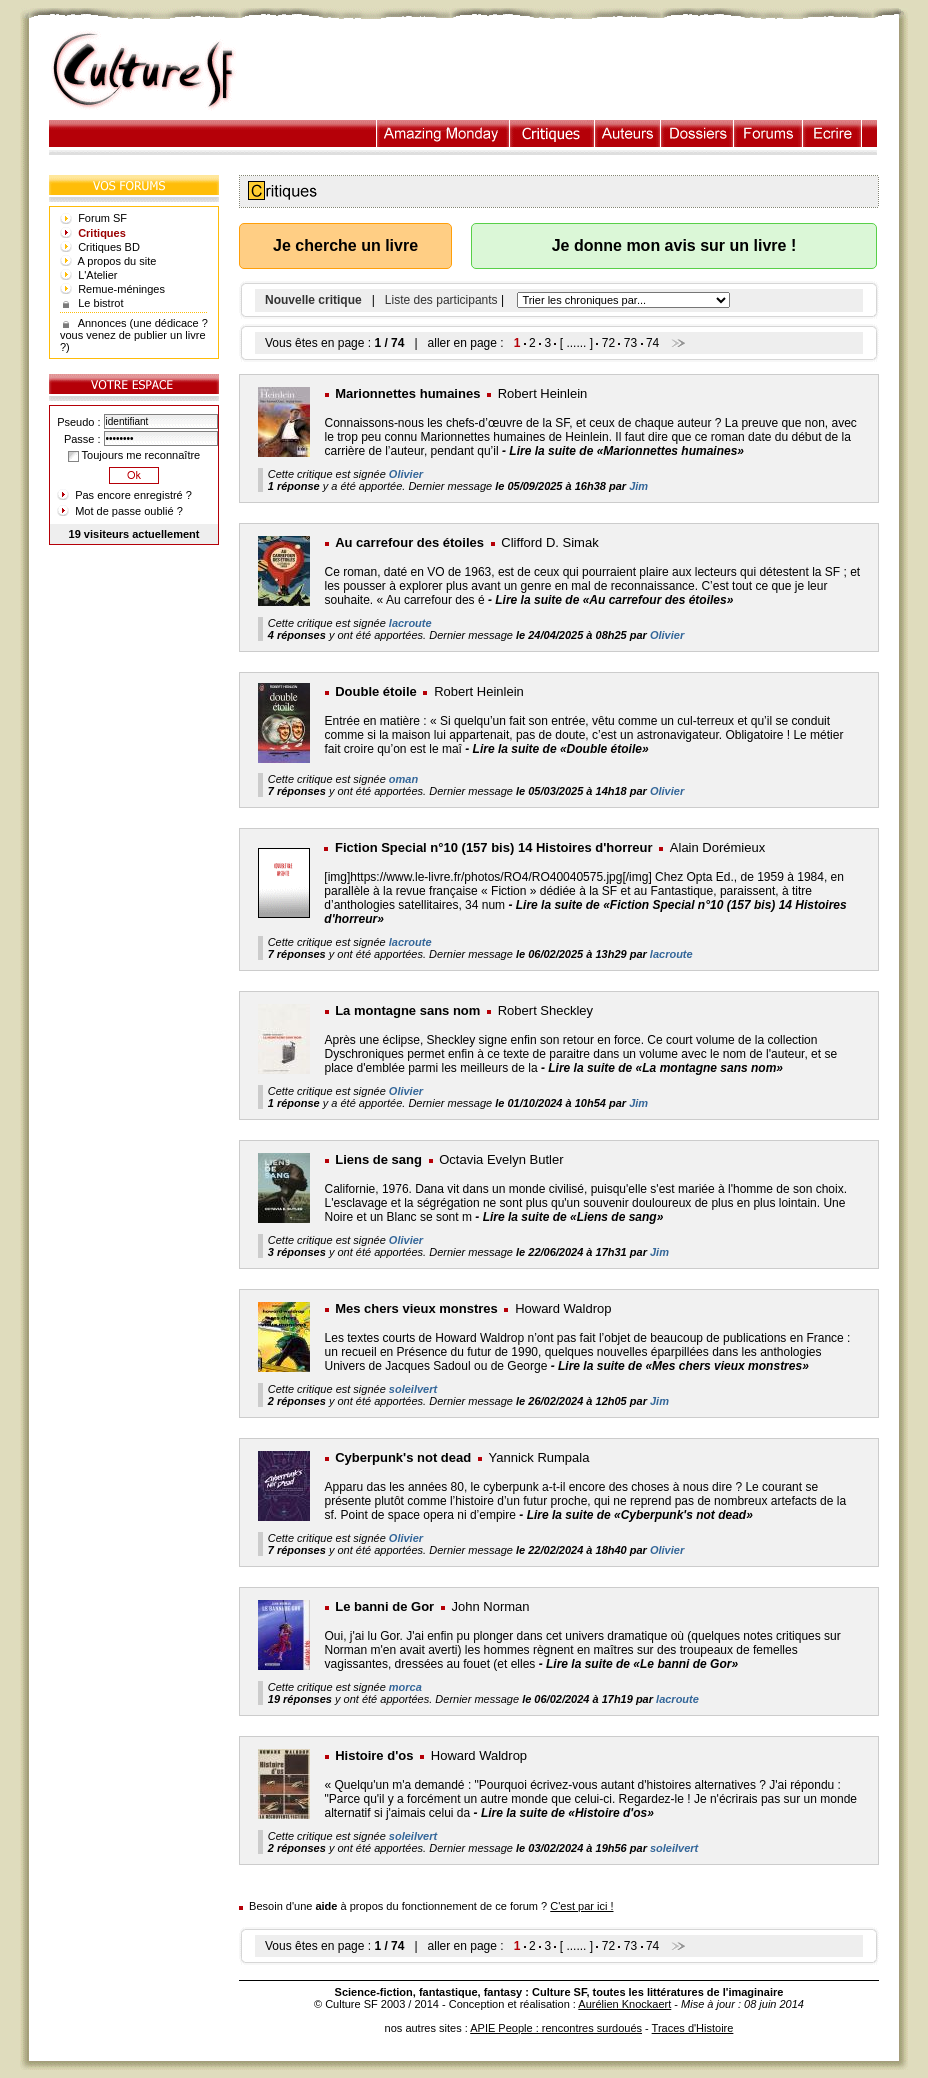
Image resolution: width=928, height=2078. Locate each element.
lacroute (410, 623)
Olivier (406, 474)
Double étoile (376, 691)
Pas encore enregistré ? (133, 495)
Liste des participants (441, 300)
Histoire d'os (374, 1755)
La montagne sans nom (407, 1010)
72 (608, 343)
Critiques (552, 133)
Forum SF (102, 218)
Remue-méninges (121, 289)
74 (652, 343)
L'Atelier (97, 275)
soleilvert (413, 1389)
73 (630, 343)
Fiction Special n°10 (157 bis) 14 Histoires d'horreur (494, 847)
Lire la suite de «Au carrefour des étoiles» (614, 600)
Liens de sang (378, 1159)
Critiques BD (109, 247)
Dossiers (697, 133)
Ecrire (832, 133)
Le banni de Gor (384, 1606)
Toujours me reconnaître (134, 455)
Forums (768, 133)
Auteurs (628, 133)
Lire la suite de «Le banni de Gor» (642, 1664)
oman (403, 779)
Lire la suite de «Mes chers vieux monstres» (683, 1366)
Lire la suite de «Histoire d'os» (567, 1813)
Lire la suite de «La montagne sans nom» (665, 1068)
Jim (638, 486)
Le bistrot (100, 303)
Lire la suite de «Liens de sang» (573, 1217)
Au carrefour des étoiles (409, 542)
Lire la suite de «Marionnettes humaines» (626, 451)
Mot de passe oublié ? (129, 511)
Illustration (443, 133)
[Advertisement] (577, 71)
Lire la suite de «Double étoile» (561, 749)
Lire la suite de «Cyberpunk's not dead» (640, 1515)
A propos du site (117, 261)
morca (405, 1687)
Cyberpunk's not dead (403, 1457)
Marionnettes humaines (407, 393)
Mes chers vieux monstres (416, 1308)
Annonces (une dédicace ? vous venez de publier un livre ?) (134, 335)
